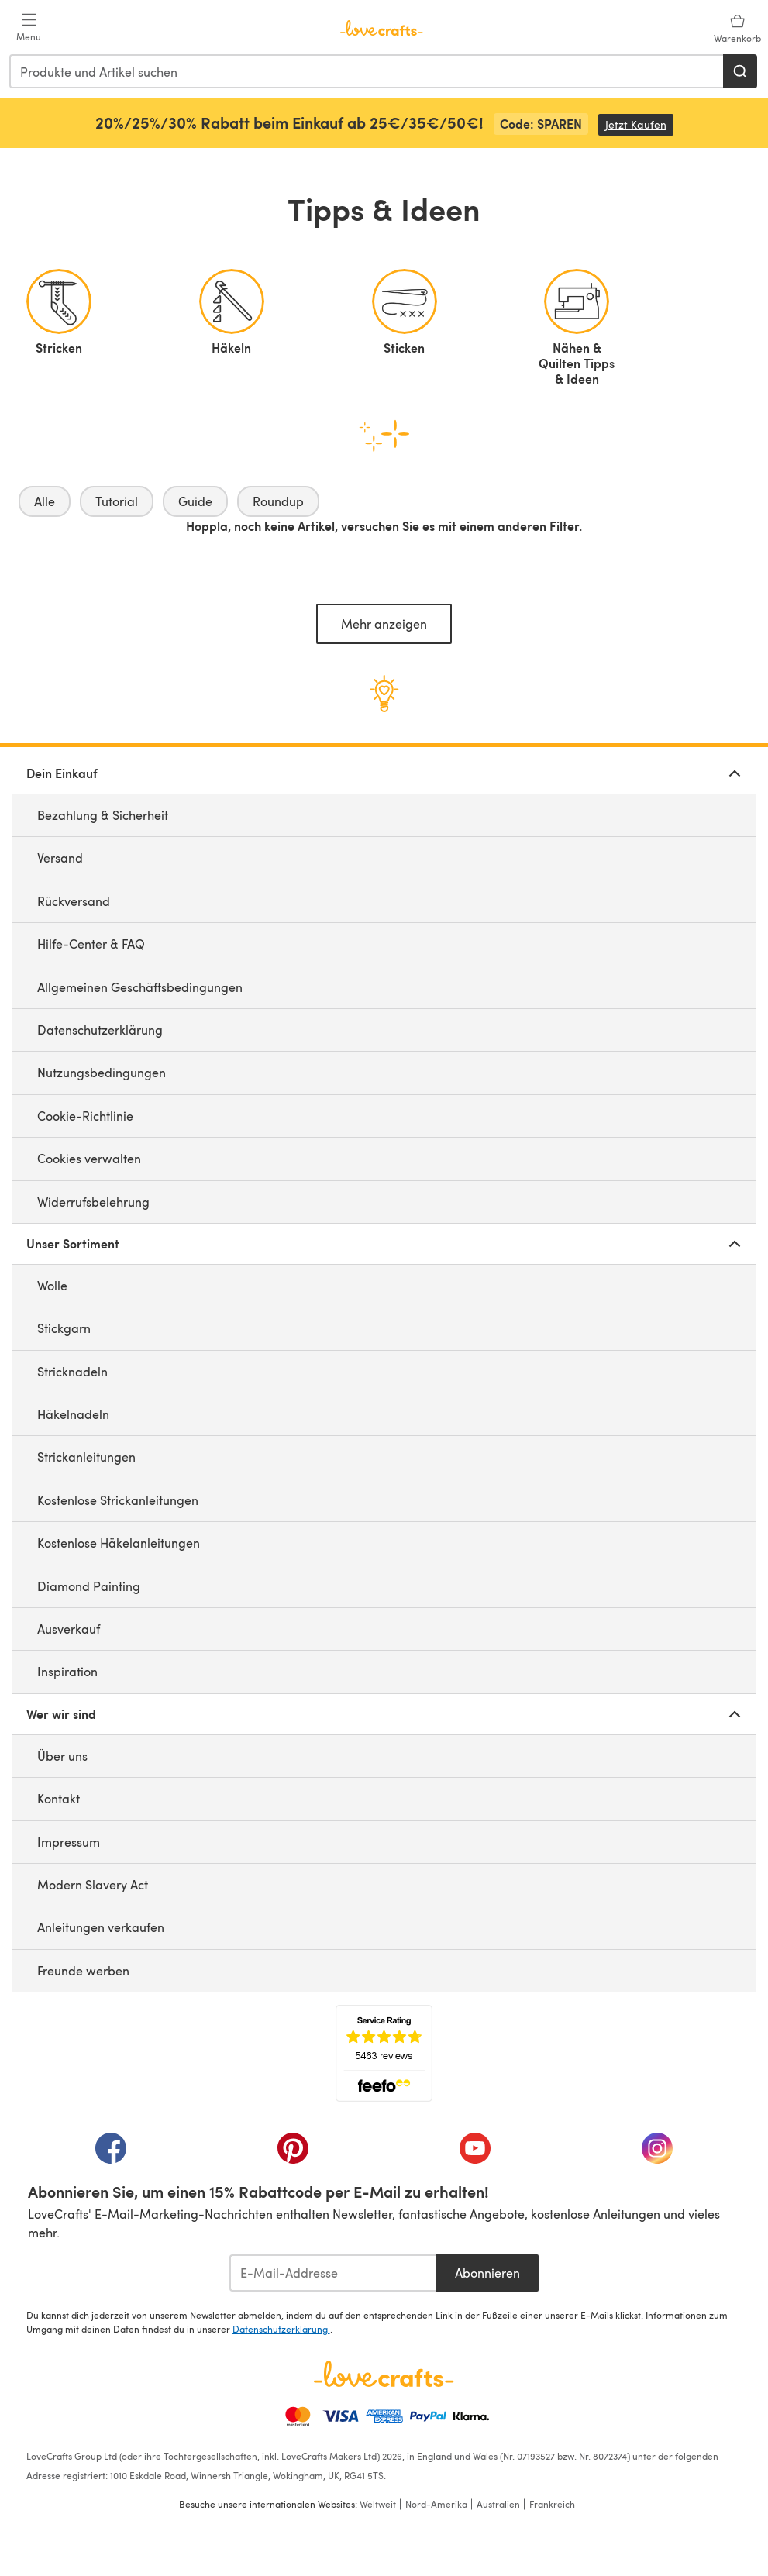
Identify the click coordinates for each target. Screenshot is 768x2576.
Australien (498, 2504)
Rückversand (73, 901)
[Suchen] (740, 71)
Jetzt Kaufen (639, 124)
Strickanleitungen (86, 1456)
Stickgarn (64, 1328)
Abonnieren (487, 2272)
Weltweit (378, 2504)
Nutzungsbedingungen (101, 1072)
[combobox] (367, 71)
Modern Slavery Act (92, 1884)
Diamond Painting (88, 1586)
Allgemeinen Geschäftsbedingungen (140, 987)
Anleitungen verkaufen (100, 1927)
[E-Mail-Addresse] (332, 2273)
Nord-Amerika (436, 2504)
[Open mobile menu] (28, 27)
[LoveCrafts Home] (384, 2374)
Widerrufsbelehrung (93, 1201)
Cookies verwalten (89, 1158)
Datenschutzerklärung (100, 1029)
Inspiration (67, 1671)
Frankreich (552, 2504)
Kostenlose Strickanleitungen (117, 1500)
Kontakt (58, 1798)
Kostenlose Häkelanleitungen (118, 1542)
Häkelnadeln (73, 1414)
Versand (60, 857)
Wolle (52, 1285)
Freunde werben (83, 1970)
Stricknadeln (72, 1371)
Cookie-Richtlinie (85, 1115)
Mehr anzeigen (384, 623)
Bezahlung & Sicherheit (102, 815)
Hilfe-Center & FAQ (91, 943)
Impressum (68, 1842)
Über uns (62, 1756)
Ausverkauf (68, 1628)
